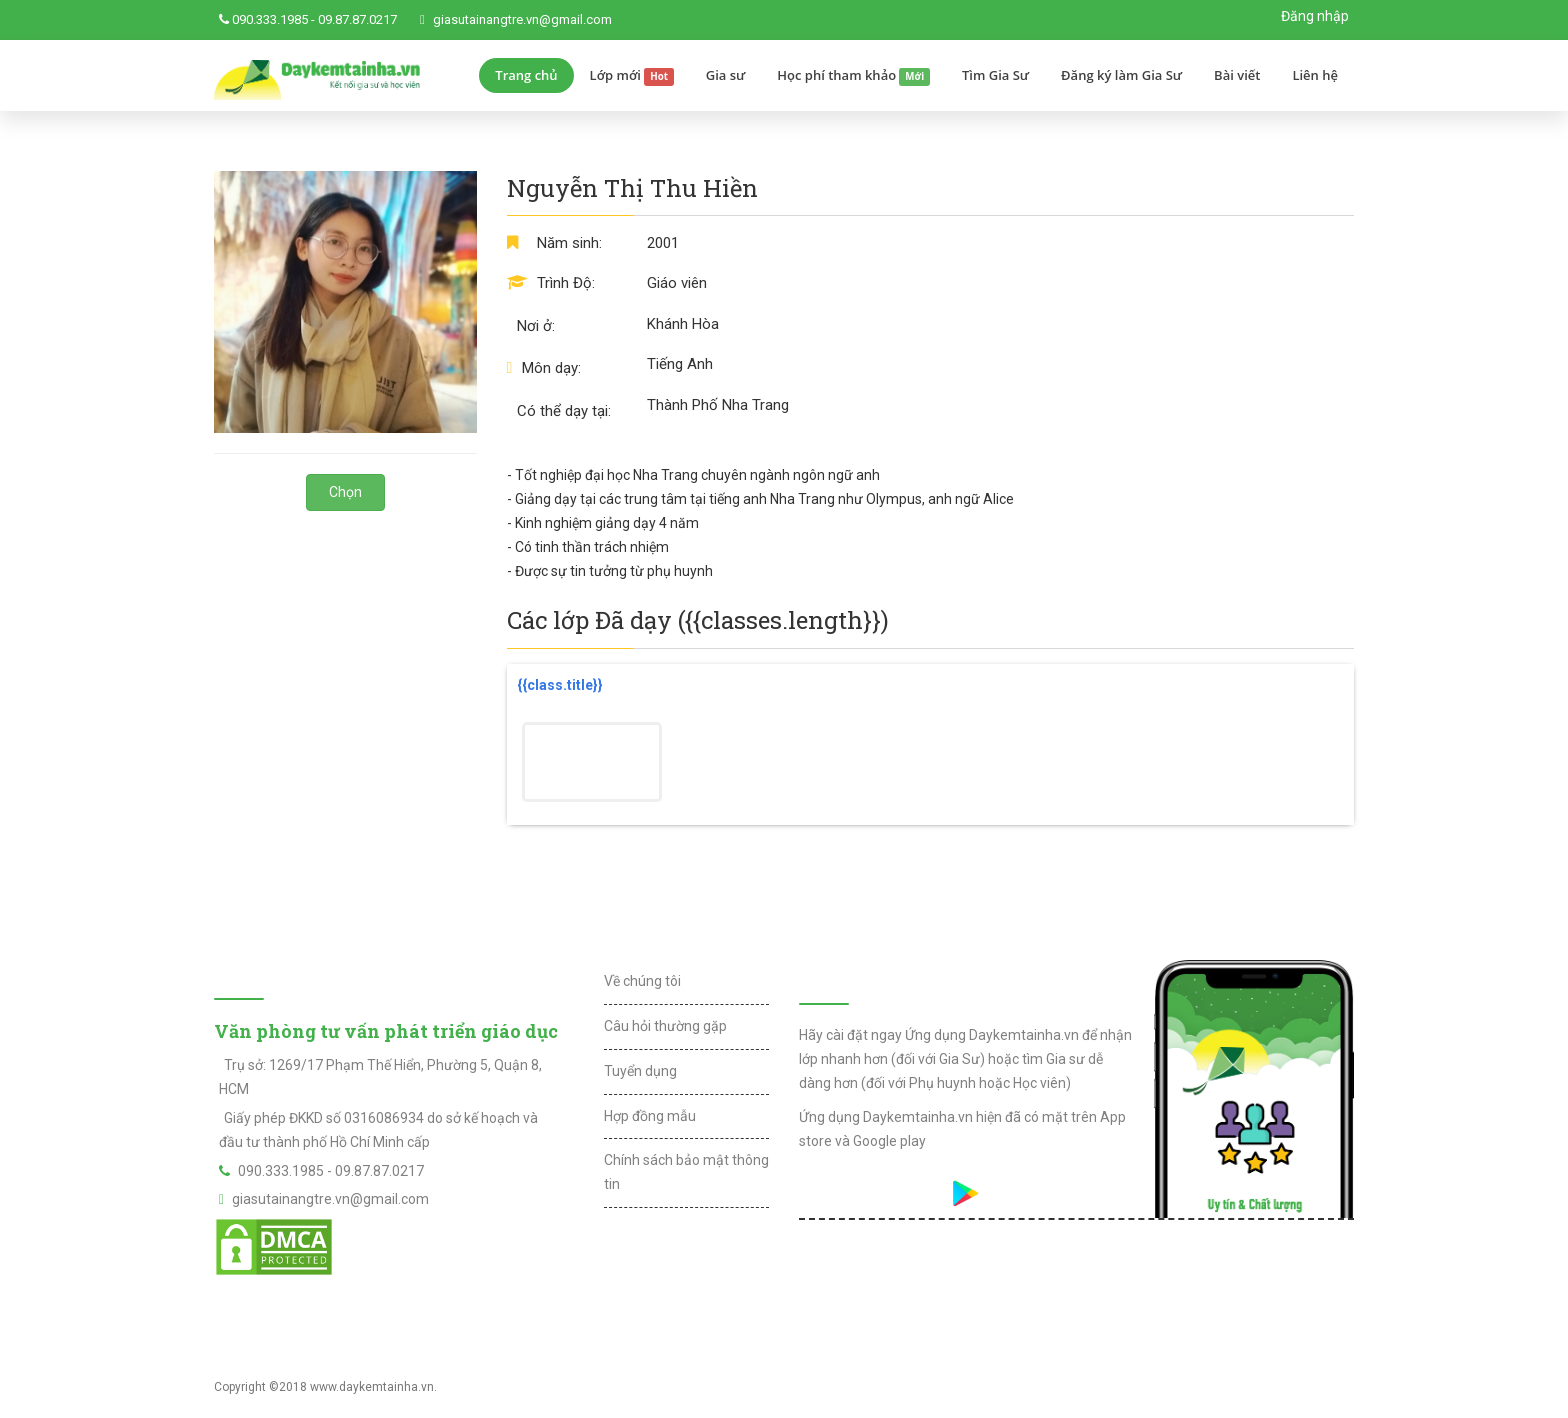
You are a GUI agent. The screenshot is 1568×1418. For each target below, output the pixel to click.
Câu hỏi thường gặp (665, 1026)
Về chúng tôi (642, 981)
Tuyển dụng (640, 1071)
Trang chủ (526, 75)
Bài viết (1237, 75)
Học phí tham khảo (853, 76)
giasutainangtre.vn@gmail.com (522, 19)
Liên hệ (1315, 75)
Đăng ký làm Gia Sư (1121, 75)
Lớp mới (632, 76)
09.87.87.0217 (357, 19)
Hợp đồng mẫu (650, 1116)
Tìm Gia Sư (995, 75)
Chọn (345, 492)
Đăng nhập (1315, 16)
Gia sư (726, 75)
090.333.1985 (270, 19)
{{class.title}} (560, 685)
